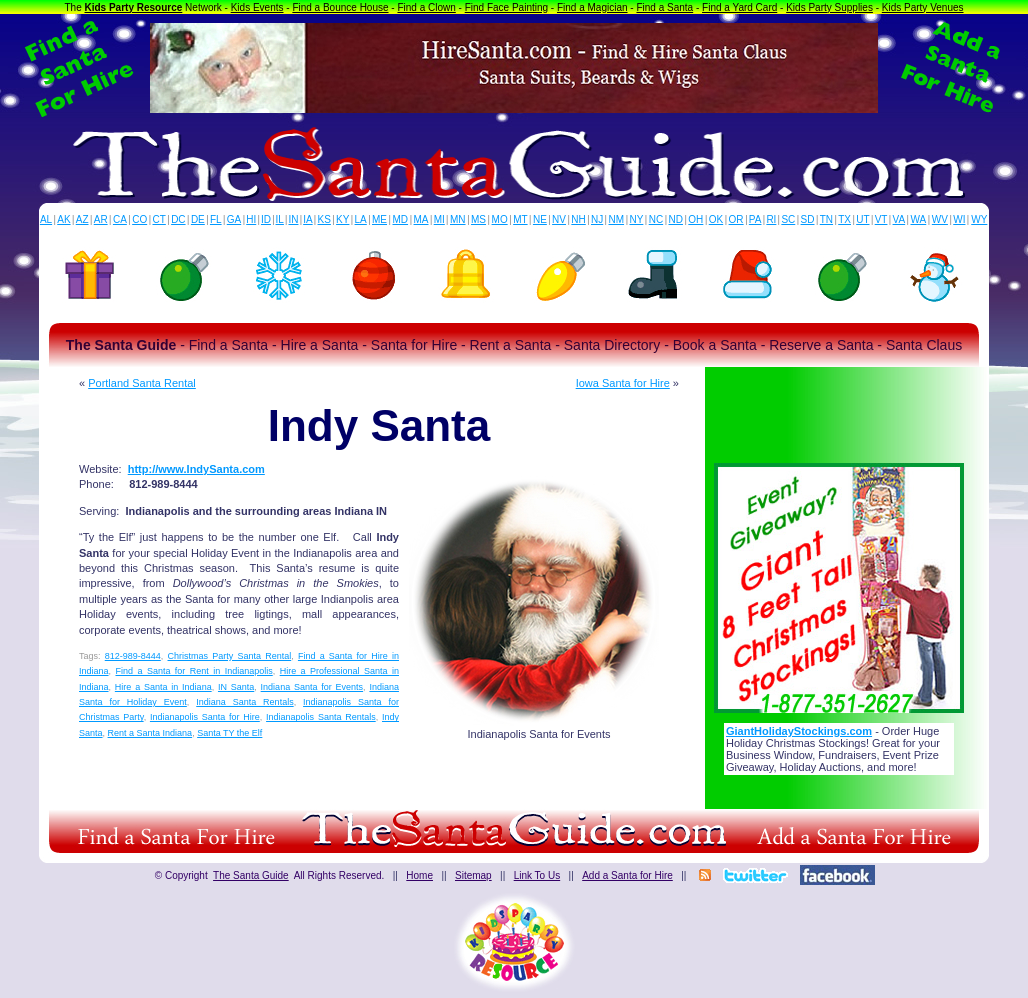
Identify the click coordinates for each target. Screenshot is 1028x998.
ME (379, 219)
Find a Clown (426, 7)
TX (844, 219)
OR (736, 219)
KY (342, 219)
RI (771, 219)
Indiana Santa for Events (312, 687)
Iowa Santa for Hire (623, 383)
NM (617, 219)
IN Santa (236, 687)
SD (808, 219)
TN (826, 219)
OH (695, 219)
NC (656, 219)
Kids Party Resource (134, 7)
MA (421, 219)
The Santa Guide (251, 875)
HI (251, 219)
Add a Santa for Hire (627, 875)
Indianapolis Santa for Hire (205, 717)
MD (401, 219)
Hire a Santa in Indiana (163, 687)
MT (520, 219)
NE (540, 219)
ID (266, 219)
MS (478, 219)
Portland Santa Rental (142, 383)
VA (899, 219)
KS (324, 219)
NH (578, 219)
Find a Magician (592, 7)
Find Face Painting (506, 7)
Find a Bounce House (340, 7)
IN (293, 219)
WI (959, 219)
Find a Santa (664, 7)
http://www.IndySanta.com (196, 469)
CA (120, 219)
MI (439, 219)
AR (101, 219)
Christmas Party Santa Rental (230, 656)
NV (559, 219)
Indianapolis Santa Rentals (321, 717)
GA (234, 219)
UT (862, 219)
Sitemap (473, 875)
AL (46, 219)
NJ (597, 219)
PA (755, 219)
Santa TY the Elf (229, 733)
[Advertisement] (839, 409)
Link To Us (537, 875)
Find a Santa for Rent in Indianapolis (193, 671)
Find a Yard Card (739, 7)
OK (716, 219)
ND (676, 219)
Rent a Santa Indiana (150, 733)
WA (919, 219)
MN (458, 219)
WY (979, 219)
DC (178, 219)
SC (788, 219)
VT (881, 219)
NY (636, 219)
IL (280, 219)
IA (307, 219)
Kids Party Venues (923, 7)
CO (139, 219)
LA (361, 219)
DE (198, 219)
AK (63, 219)
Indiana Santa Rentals (244, 702)
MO (500, 219)
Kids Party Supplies (829, 7)
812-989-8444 (133, 656)
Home (419, 875)
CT (159, 219)
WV (940, 219)
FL (216, 219)
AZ (82, 219)
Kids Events (257, 7)
